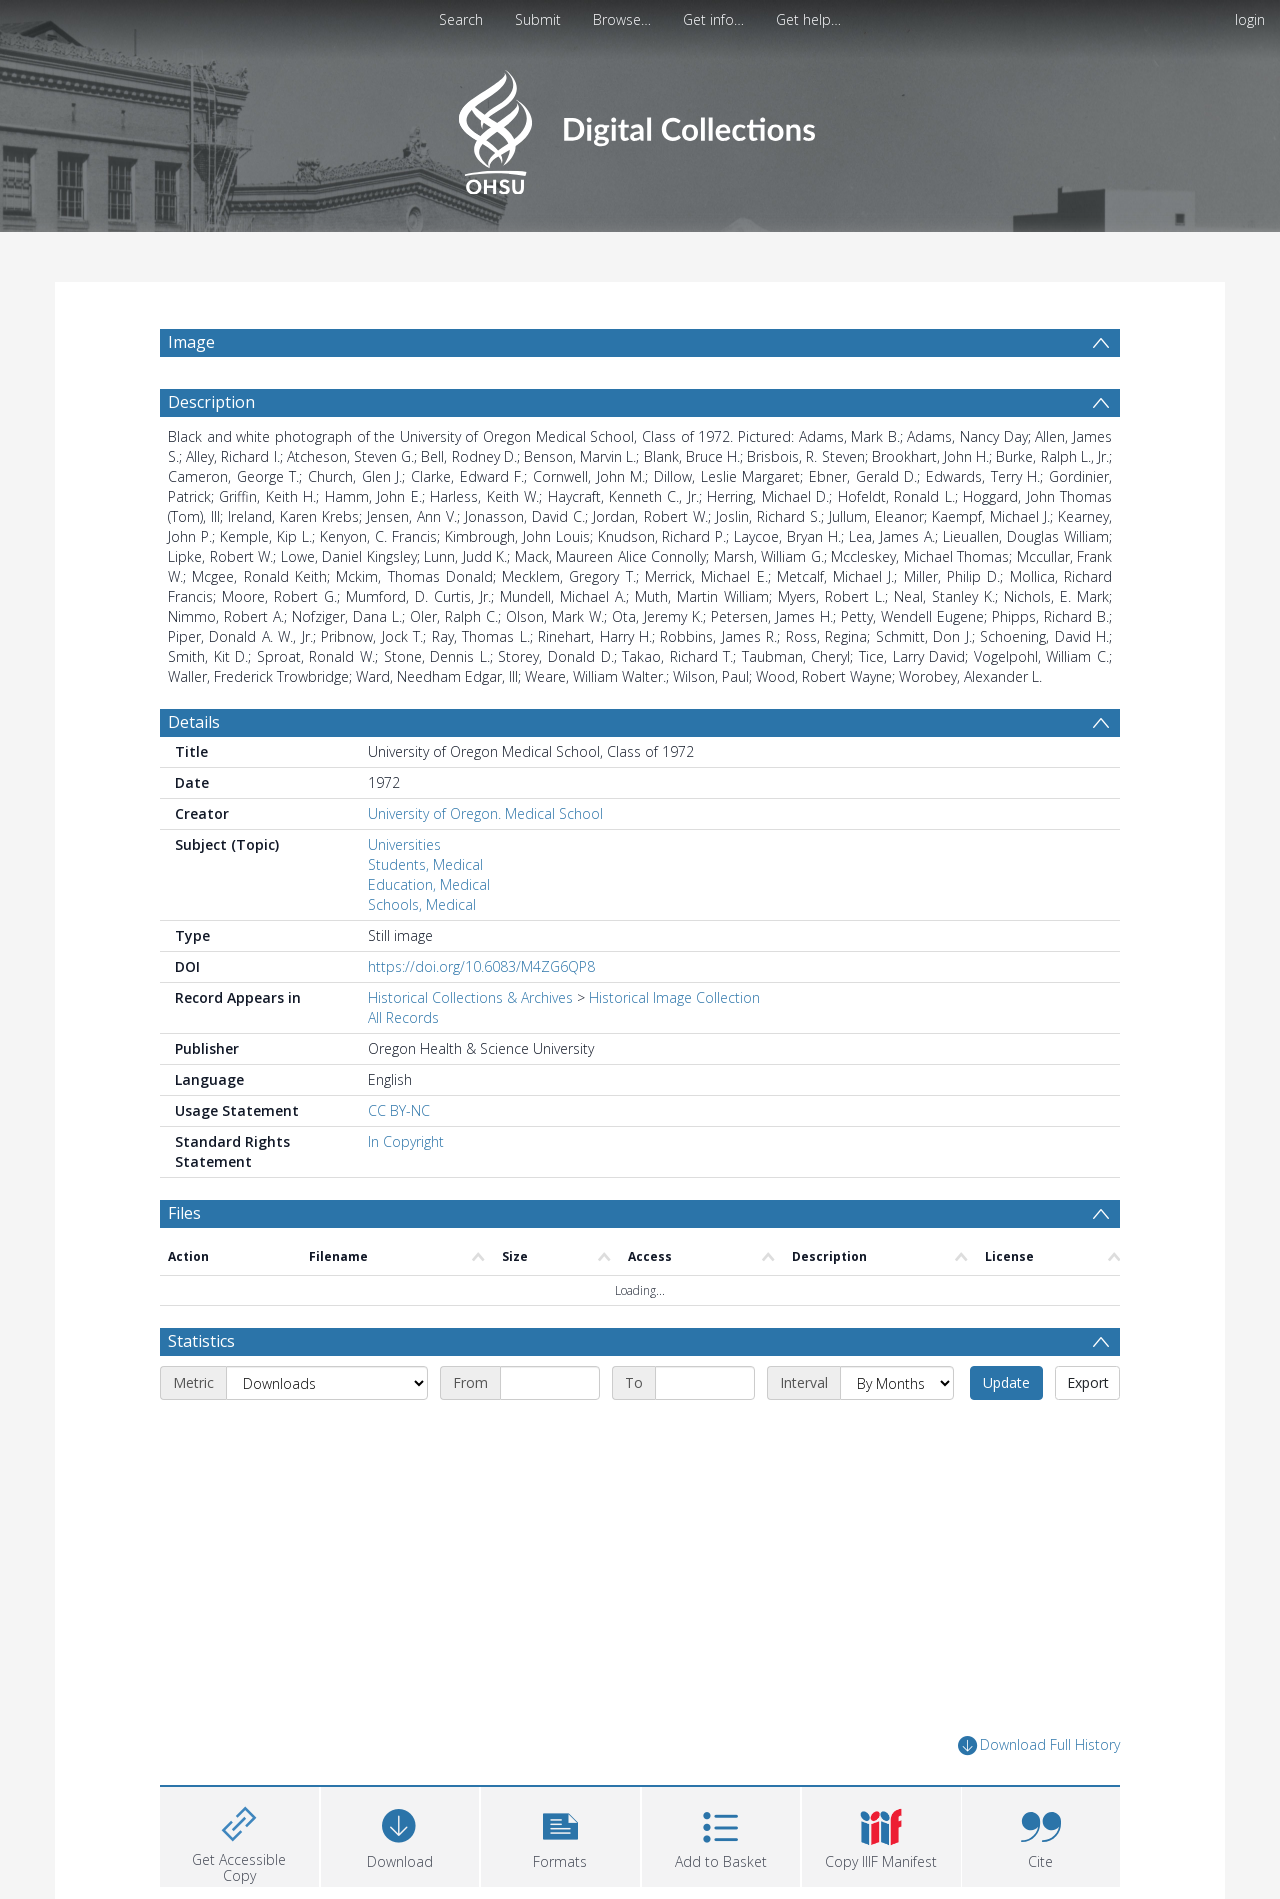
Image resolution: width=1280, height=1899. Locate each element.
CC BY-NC (399, 1110)
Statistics (201, 1341)
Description (211, 402)
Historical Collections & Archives (470, 997)
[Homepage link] (639, 126)
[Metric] (327, 1383)
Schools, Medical (422, 904)
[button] (560, 1834)
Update (1006, 1382)
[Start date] (550, 1383)
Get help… (808, 19)
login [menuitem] (1250, 19)
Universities (404, 844)
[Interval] (897, 1383)
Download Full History (1039, 1745)
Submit (538, 19)
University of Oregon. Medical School (485, 813)
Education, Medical (429, 884)
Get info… (713, 19)
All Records (403, 1017)
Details (194, 722)
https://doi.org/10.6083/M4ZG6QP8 (481, 966)
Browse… (622, 19)
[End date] (705, 1383)
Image (191, 342)
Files (184, 1213)
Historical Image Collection (674, 997)
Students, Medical (425, 864)
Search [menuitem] (461, 19)
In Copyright (406, 1141)
